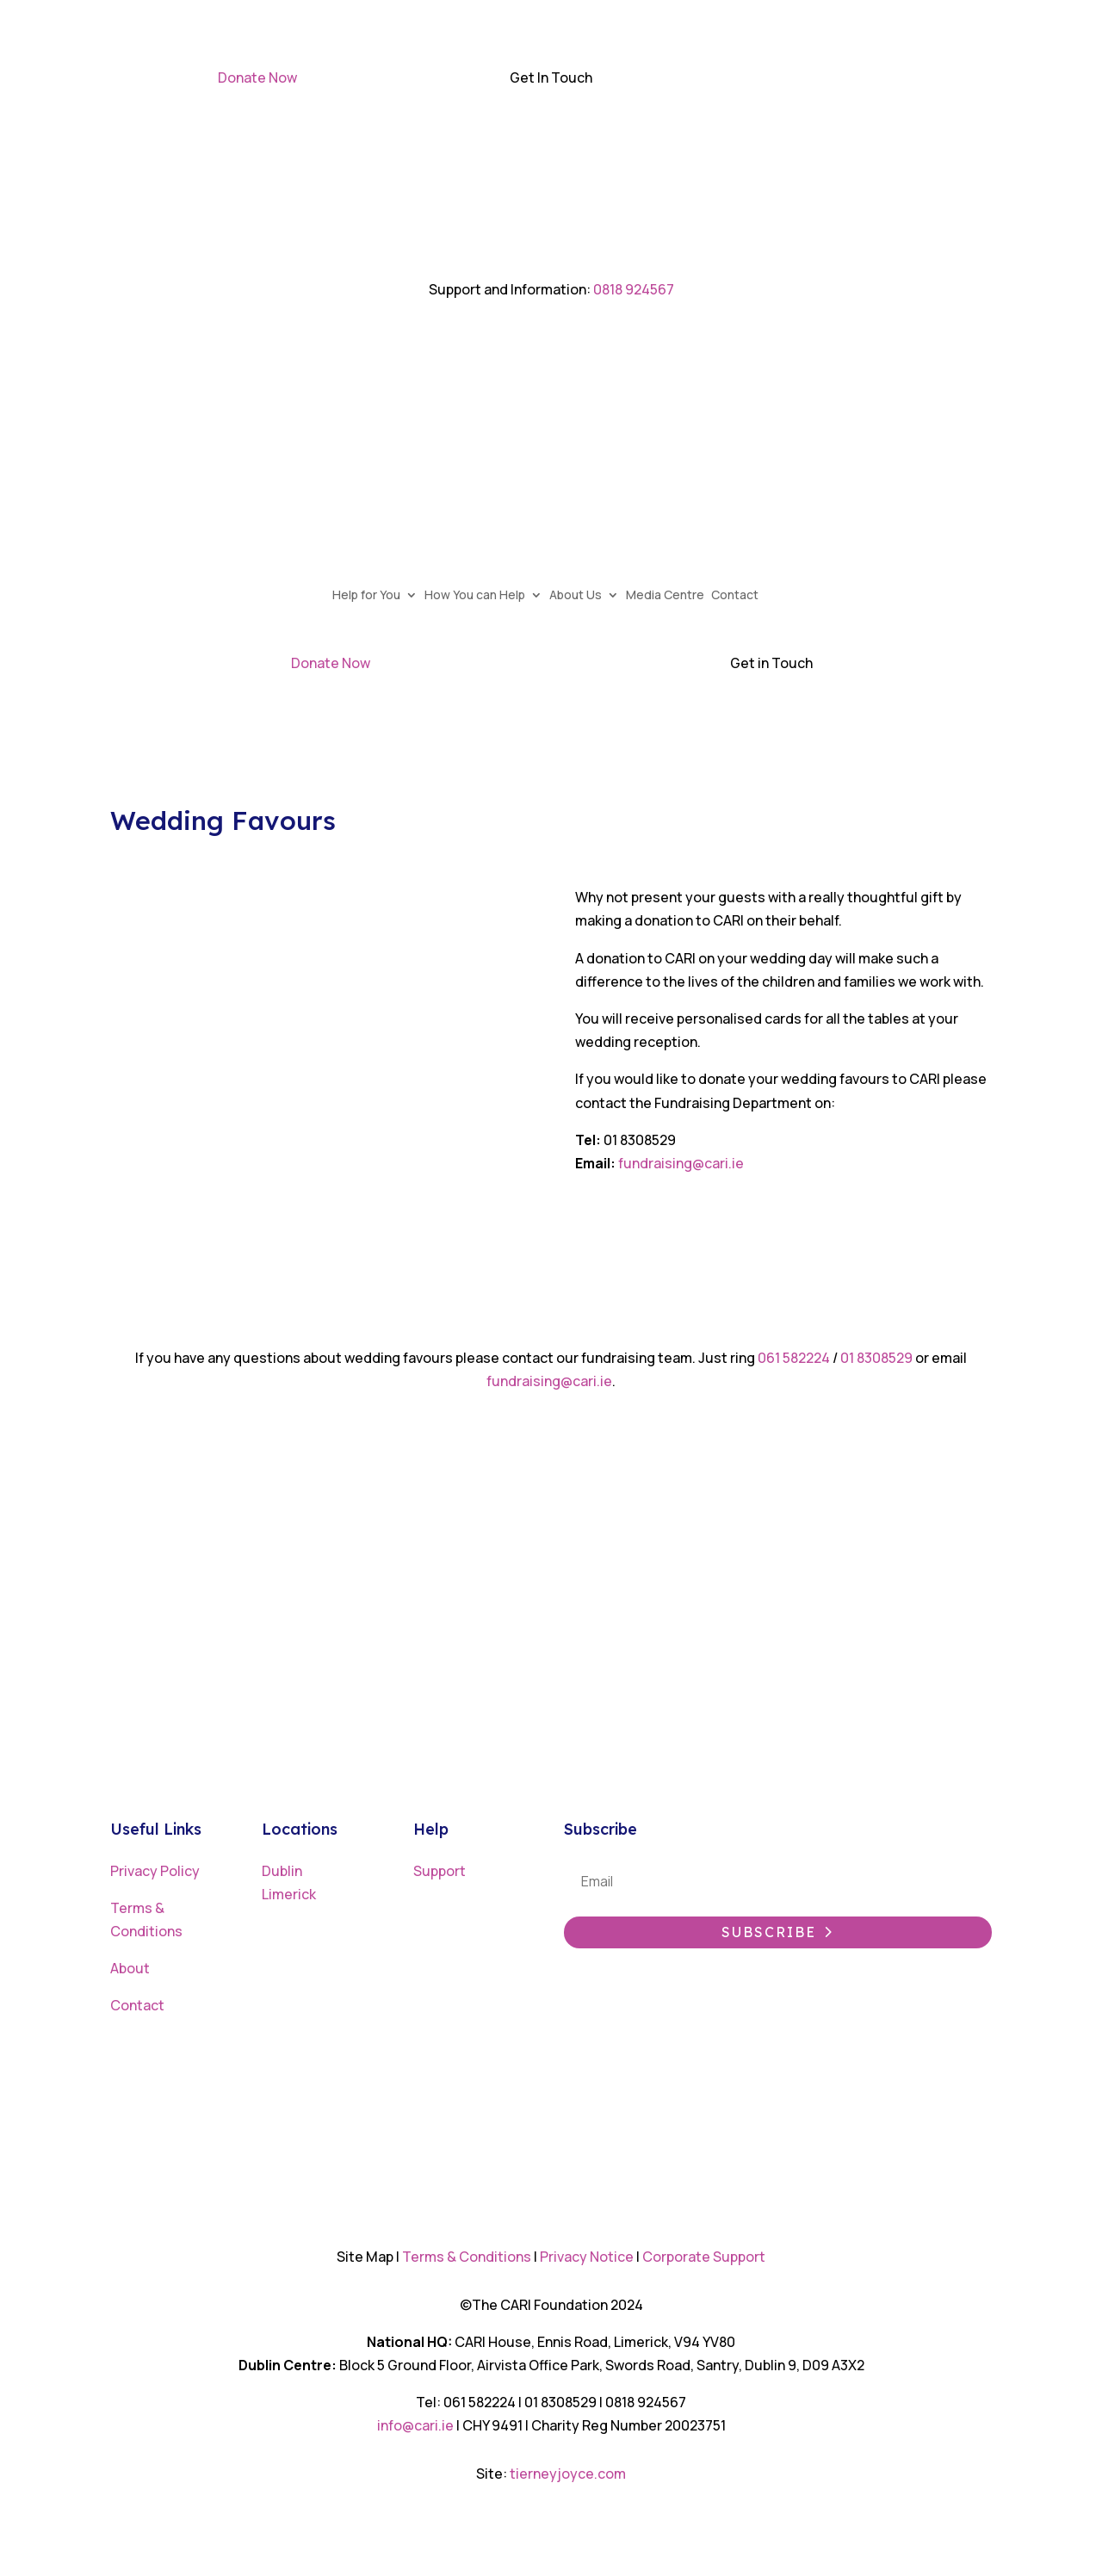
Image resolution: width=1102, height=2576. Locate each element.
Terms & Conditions (466, 2256)
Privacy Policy (155, 1870)
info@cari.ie (415, 2425)
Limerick (289, 1894)
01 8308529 (876, 1357)
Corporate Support (703, 2256)
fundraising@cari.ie (682, 1163)
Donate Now (257, 77)
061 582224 (795, 1357)
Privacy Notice (587, 2256)
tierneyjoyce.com (568, 2473)
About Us (581, 596)
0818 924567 (633, 289)
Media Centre (671, 596)
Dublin (282, 1870)
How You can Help (480, 596)
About (130, 1968)
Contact (740, 596)
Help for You (372, 596)
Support (439, 1870)
